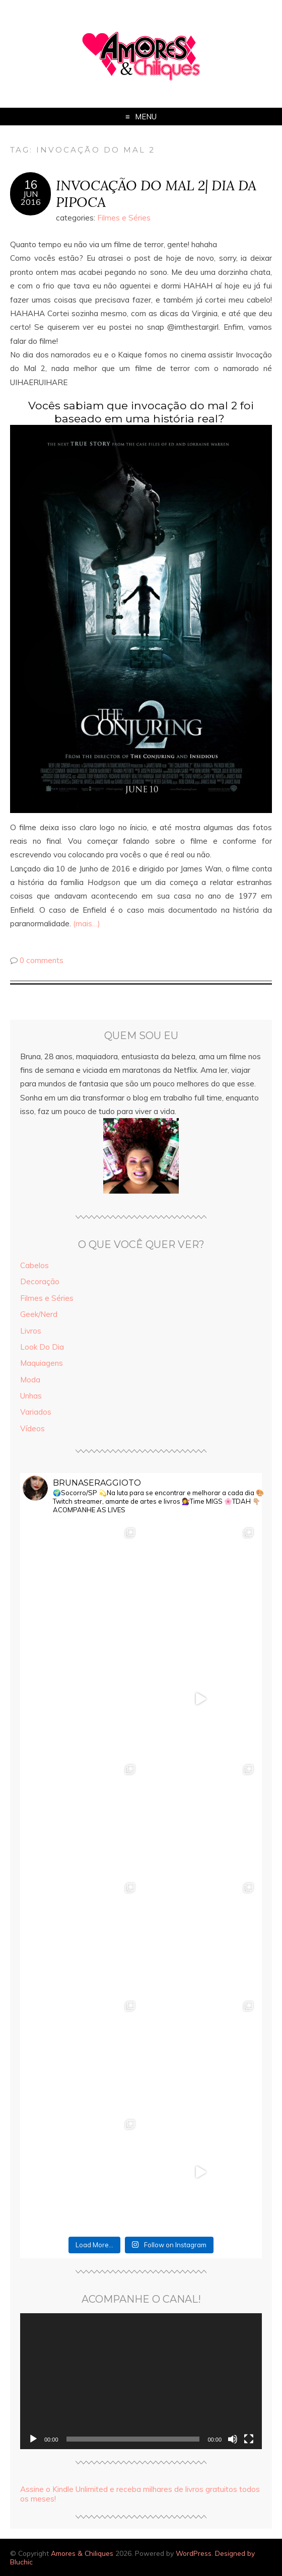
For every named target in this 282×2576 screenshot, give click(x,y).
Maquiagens (41, 1363)
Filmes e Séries (124, 218)
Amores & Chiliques (82, 2553)
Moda (30, 1379)
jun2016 (31, 198)
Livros (30, 1331)
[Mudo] (233, 2439)
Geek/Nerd (38, 1314)
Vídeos (32, 1428)
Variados (35, 1412)
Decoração (39, 1281)
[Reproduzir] (33, 2439)
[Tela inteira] (249, 2439)
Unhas (31, 1396)
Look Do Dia (42, 1347)
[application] (141, 2381)
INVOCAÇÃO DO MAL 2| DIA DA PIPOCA (156, 193)
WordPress (194, 2553)
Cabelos (34, 1265)
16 (30, 185)
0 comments (41, 960)
